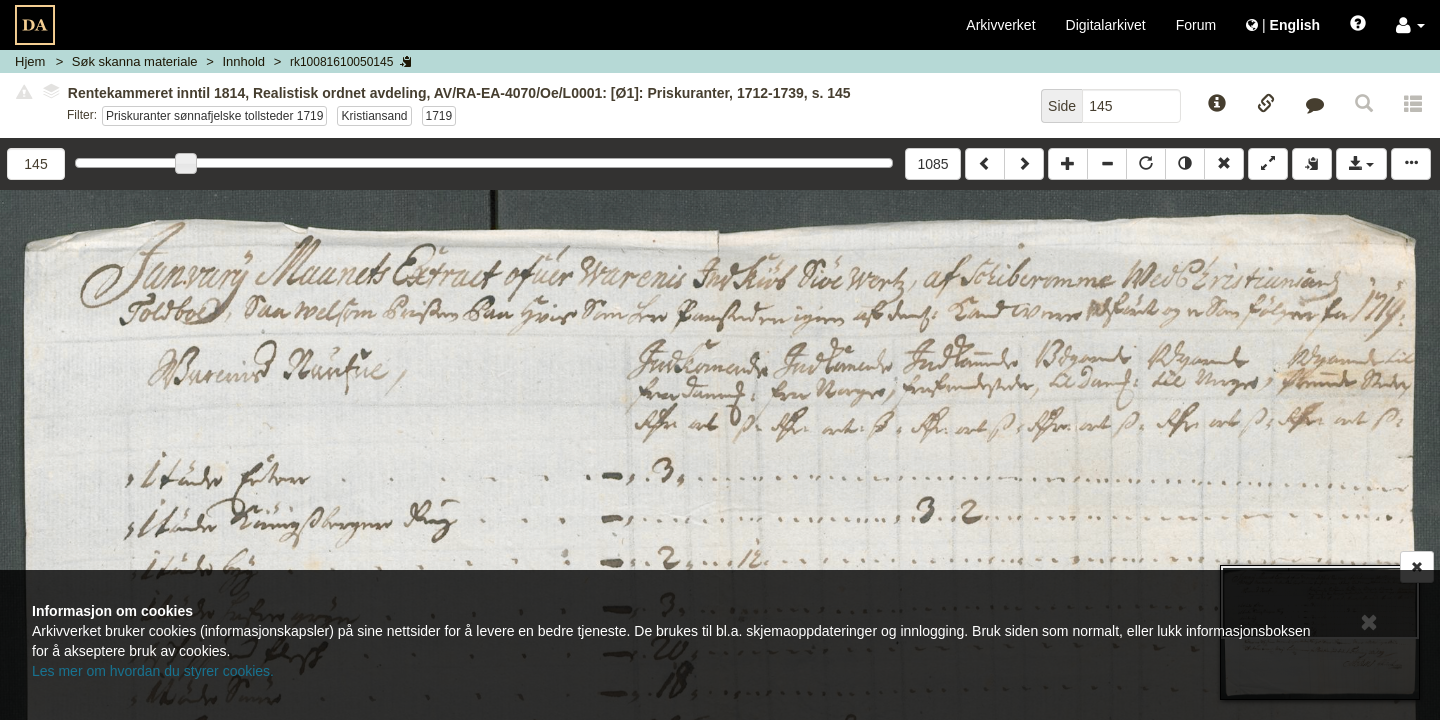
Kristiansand (374, 116)
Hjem (30, 61)
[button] (1410, 25)
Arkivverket (1000, 25)
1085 (932, 164)
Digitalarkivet (1106, 25)
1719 (439, 116)
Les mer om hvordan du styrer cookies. (153, 671)
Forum (1196, 25)
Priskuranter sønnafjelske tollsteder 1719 (214, 116)
